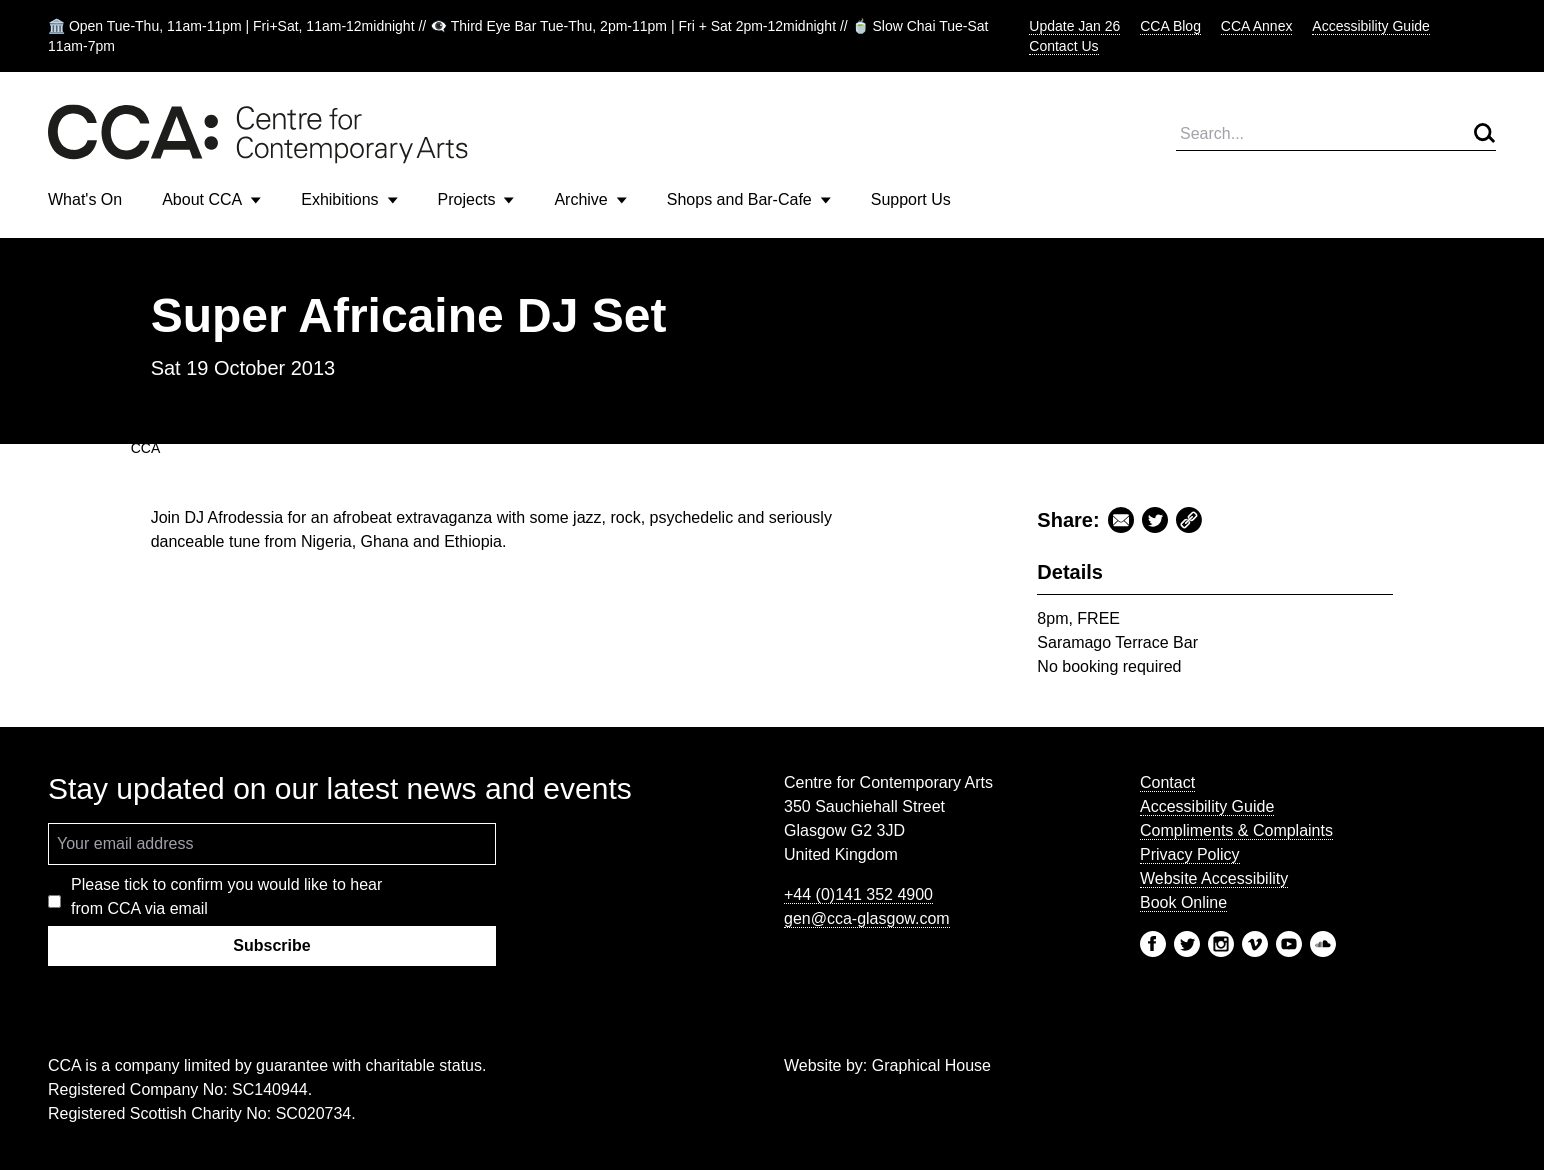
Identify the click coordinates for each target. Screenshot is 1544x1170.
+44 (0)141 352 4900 (858, 894)
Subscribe (271, 945)
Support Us (911, 199)
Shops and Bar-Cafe (749, 199)
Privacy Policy (1190, 854)
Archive (590, 199)
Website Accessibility (1214, 878)
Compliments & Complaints (1236, 830)
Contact (1167, 782)
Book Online (1183, 902)
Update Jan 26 (1074, 26)
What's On (85, 199)
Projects (476, 199)
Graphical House (931, 1065)
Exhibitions (349, 199)
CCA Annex (1257, 26)
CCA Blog (1170, 26)
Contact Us (1063, 46)
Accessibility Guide (1371, 26)
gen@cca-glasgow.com (867, 918)
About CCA (211, 199)
